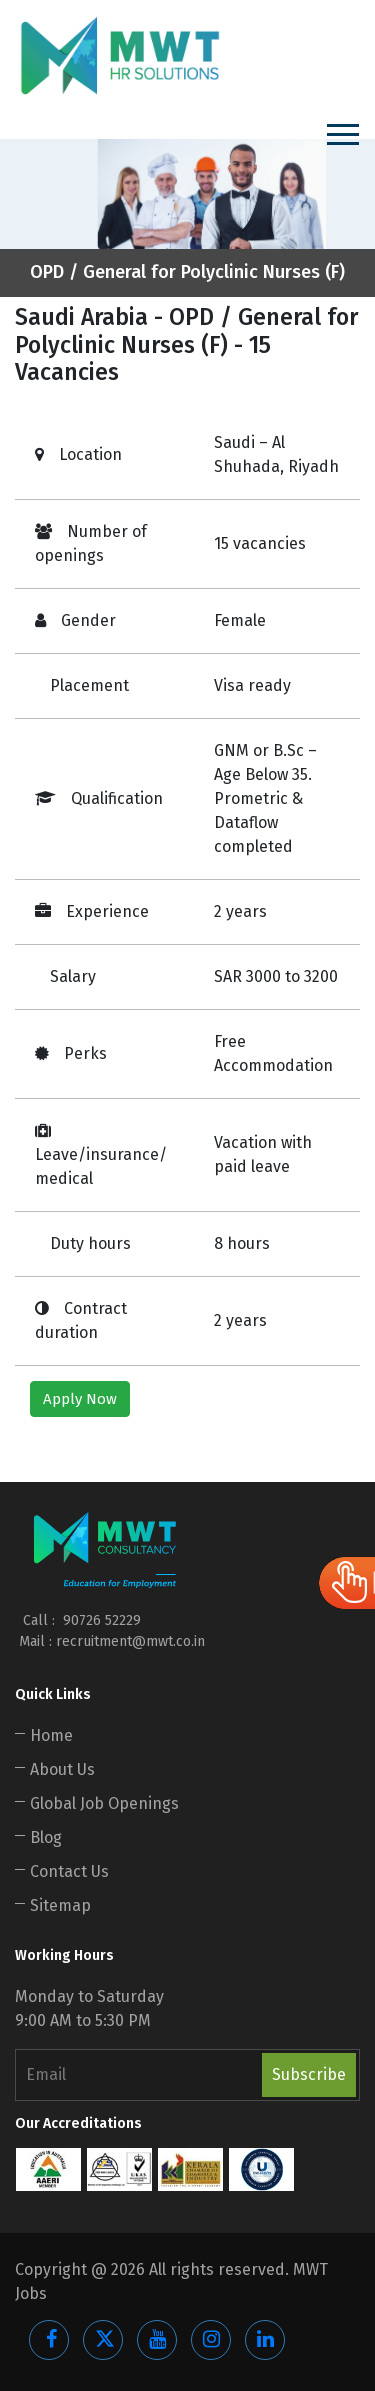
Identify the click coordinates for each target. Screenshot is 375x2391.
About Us (62, 1769)
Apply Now (80, 1399)
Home (51, 1735)
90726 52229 (100, 1620)
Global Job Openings (104, 1803)
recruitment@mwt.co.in (130, 1641)
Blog (46, 1837)
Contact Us (69, 1871)
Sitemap (60, 1905)
